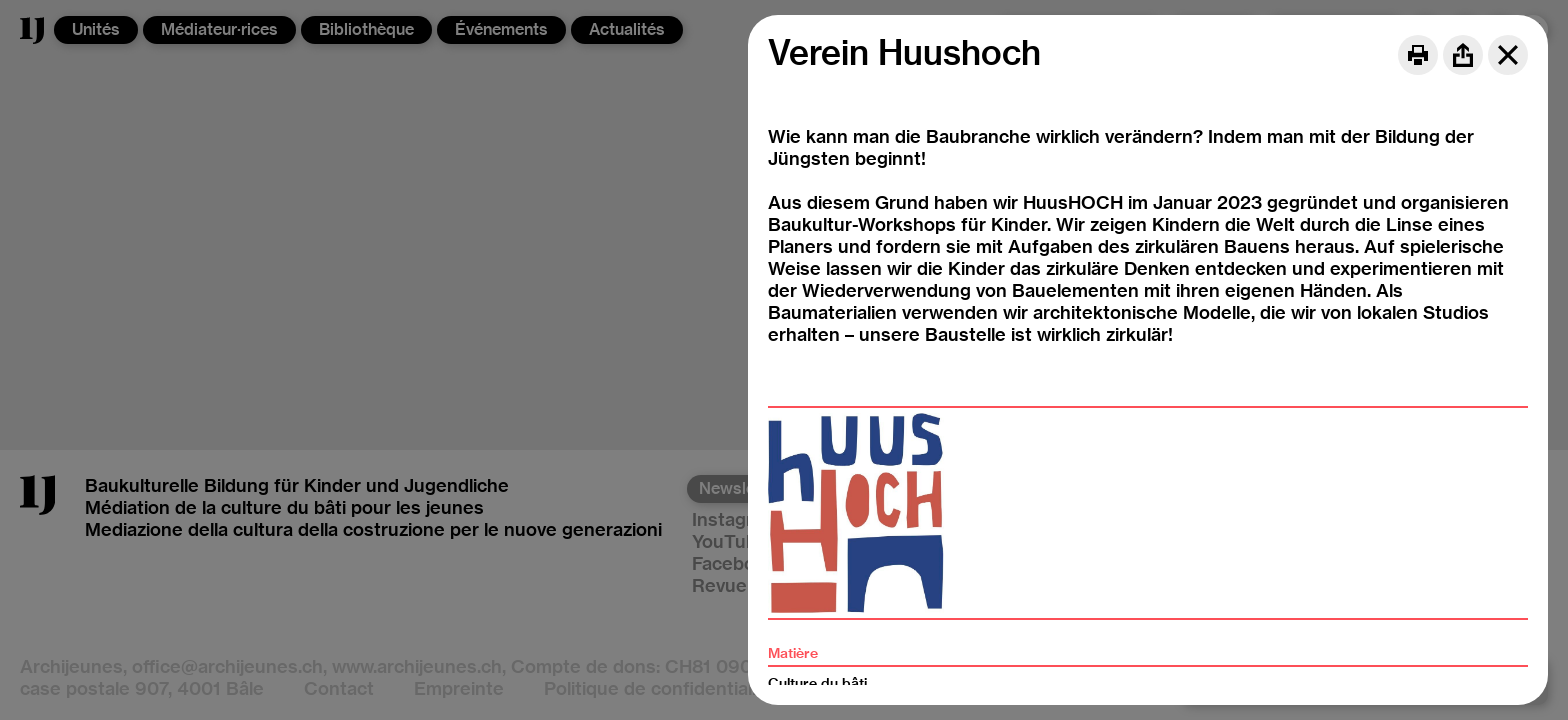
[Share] (1463, 55)
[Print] (1418, 55)
